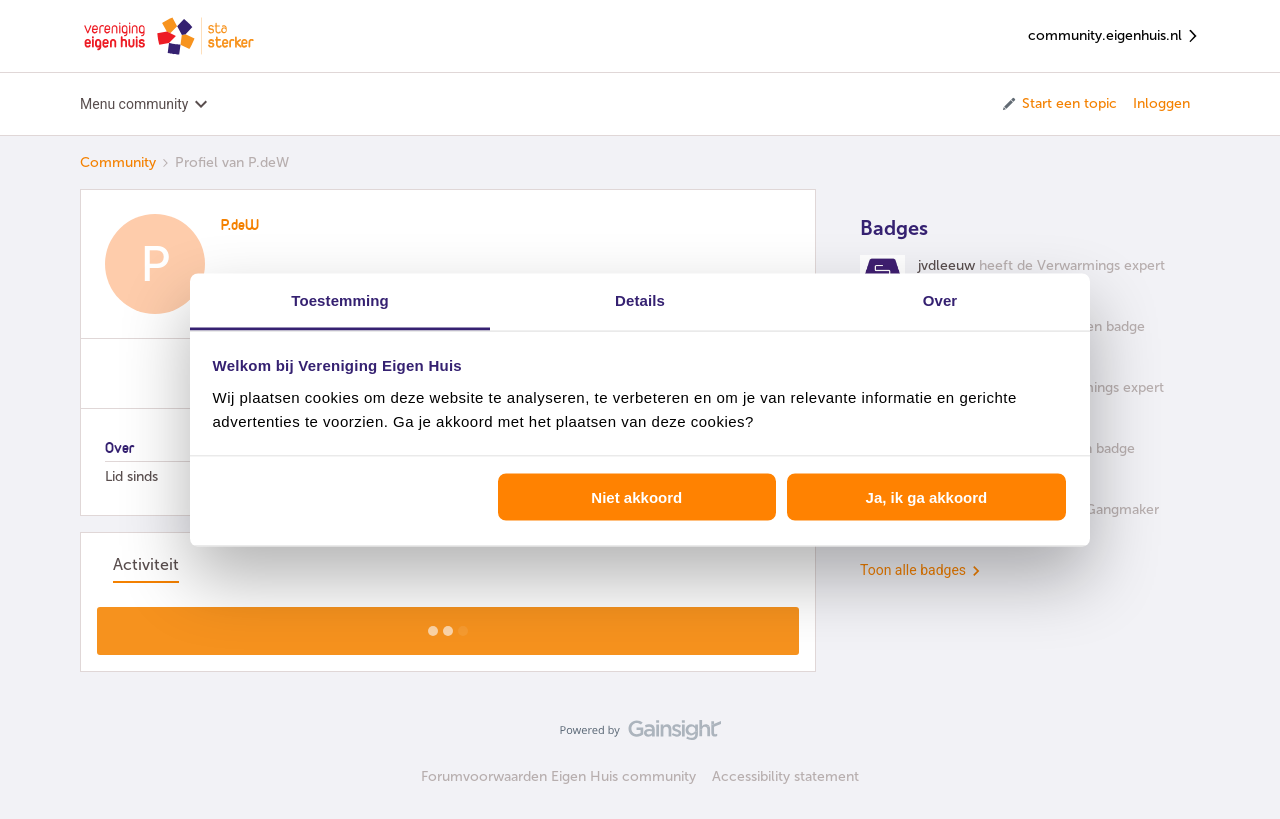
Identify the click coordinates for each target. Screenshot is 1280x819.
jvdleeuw (946, 265)
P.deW (240, 226)
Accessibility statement (785, 776)
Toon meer (448, 625)
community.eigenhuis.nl (1114, 36)
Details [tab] (640, 299)
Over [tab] (940, 299)
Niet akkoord (636, 497)
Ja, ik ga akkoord (927, 497)
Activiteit (146, 564)
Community (118, 162)
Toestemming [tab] (340, 299)
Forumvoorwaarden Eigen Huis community (558, 776)
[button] (1058, 104)
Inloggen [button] (1161, 103)
